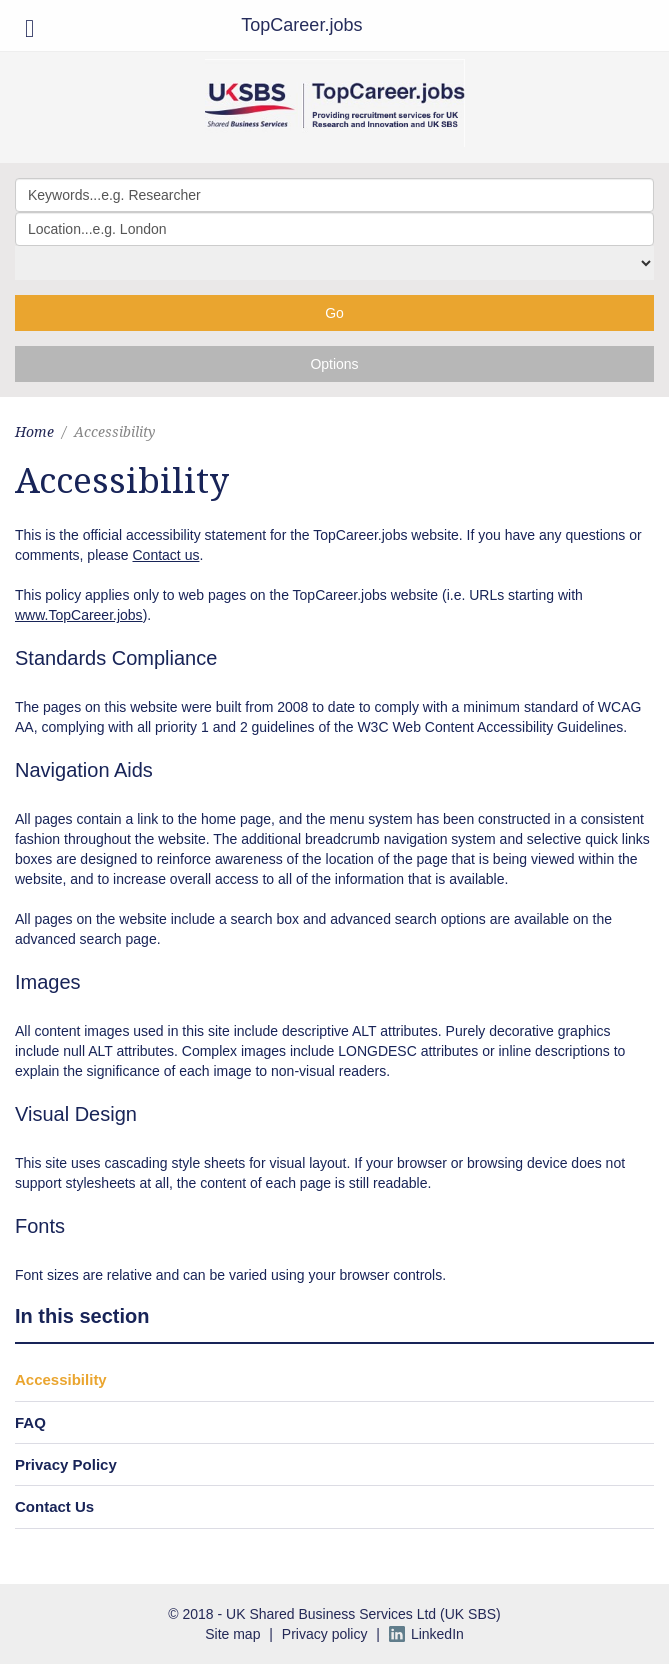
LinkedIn (437, 1634)
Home (34, 432)
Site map (232, 1634)
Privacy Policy (66, 1464)
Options (334, 364)
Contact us (166, 555)
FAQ (30, 1422)
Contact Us (54, 1506)
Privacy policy (325, 1634)
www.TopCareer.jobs (79, 615)
